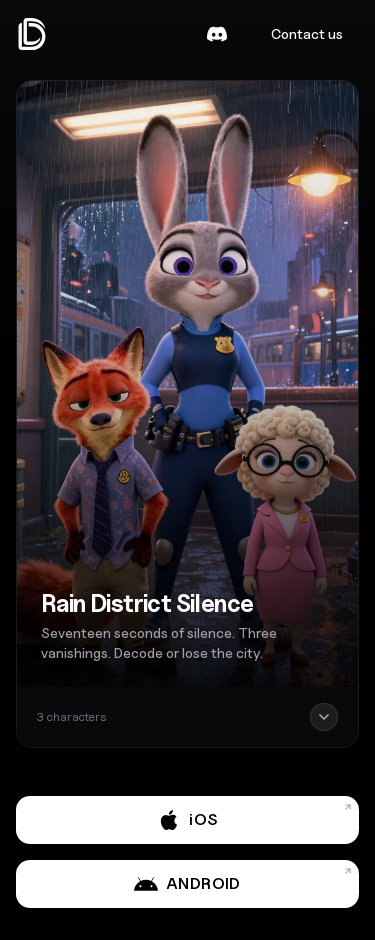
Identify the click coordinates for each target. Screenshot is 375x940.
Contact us (307, 33)
